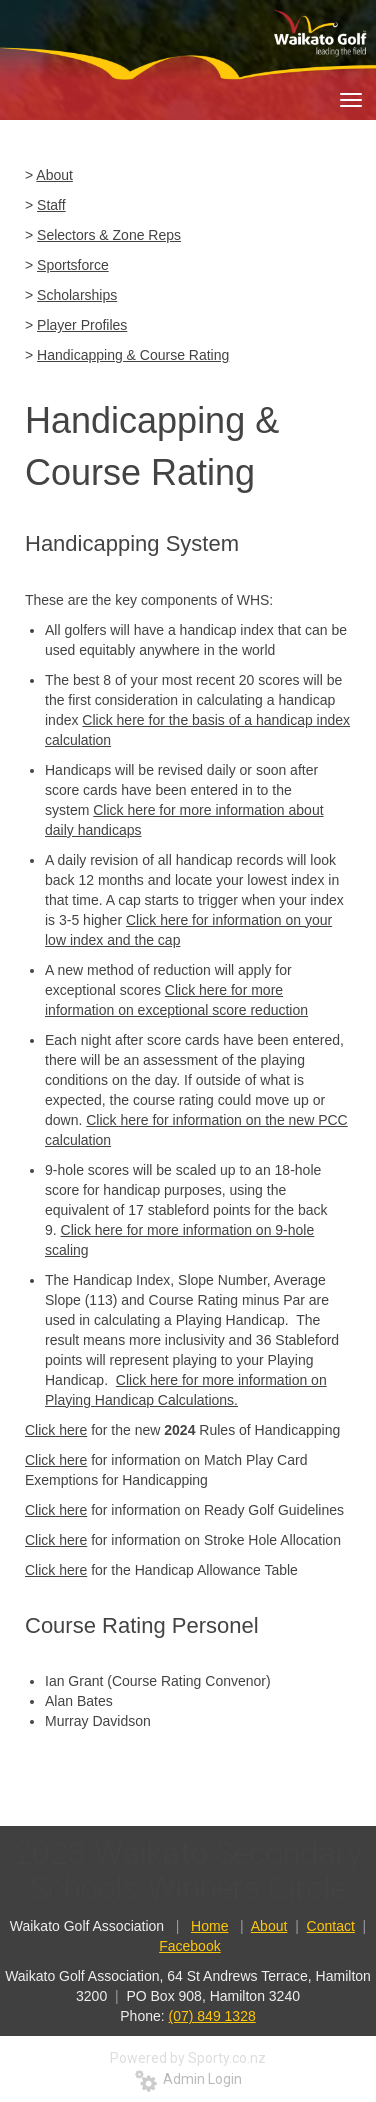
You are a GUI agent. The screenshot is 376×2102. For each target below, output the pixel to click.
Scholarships (77, 295)
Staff (51, 205)
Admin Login (188, 2079)
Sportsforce (73, 265)
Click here (56, 1430)
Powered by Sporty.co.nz (188, 2058)
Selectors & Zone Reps (109, 235)
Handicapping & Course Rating (133, 355)
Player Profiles (82, 325)
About (54, 175)
